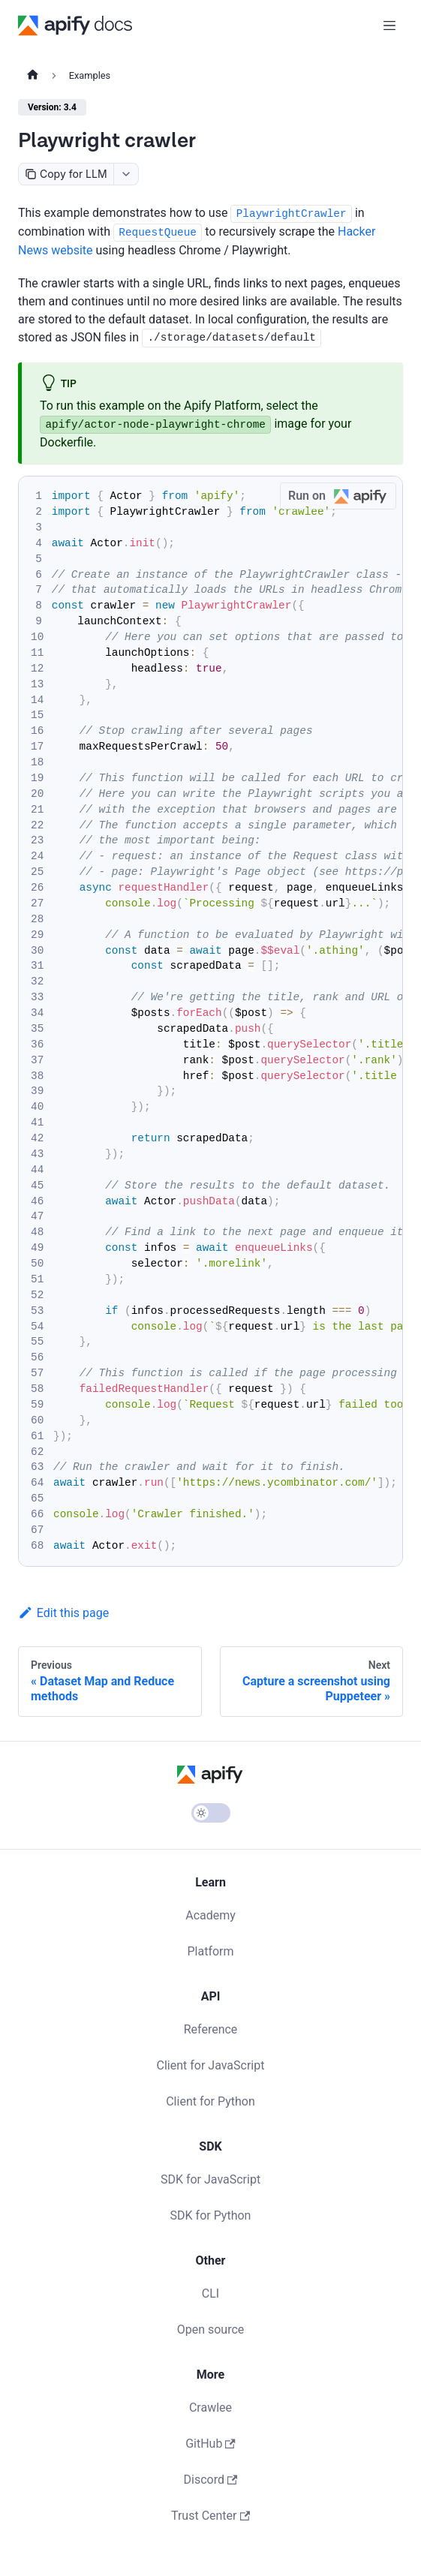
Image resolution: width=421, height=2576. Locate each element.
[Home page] (32, 76)
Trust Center (210, 2515)
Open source (211, 2329)
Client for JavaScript (211, 2065)
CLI (210, 2293)
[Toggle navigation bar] (389, 25)
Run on (341, 496)
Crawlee (210, 2407)
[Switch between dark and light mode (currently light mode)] (210, 1813)
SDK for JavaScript (210, 2179)
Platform (210, 1951)
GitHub (210, 2443)
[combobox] (125, 174)
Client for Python (210, 2101)
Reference (211, 2029)
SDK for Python (210, 2215)
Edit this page (63, 1613)
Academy (210, 1915)
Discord (211, 2479)
